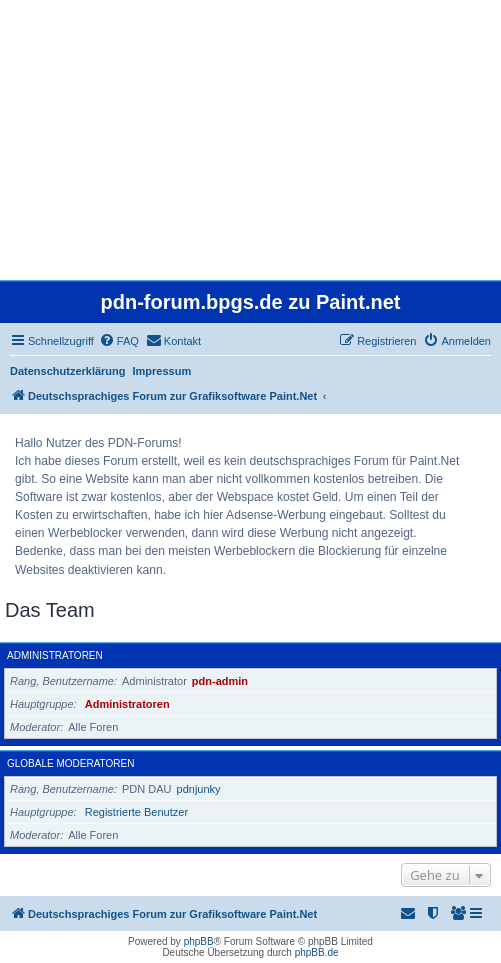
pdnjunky (199, 789)
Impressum (162, 371)
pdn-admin (220, 681)
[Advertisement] (250, 140)
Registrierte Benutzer (136, 812)
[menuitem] (119, 341)
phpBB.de (317, 952)
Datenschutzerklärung (68, 371)
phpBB (199, 941)
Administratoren (55, 655)
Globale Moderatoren (70, 763)
